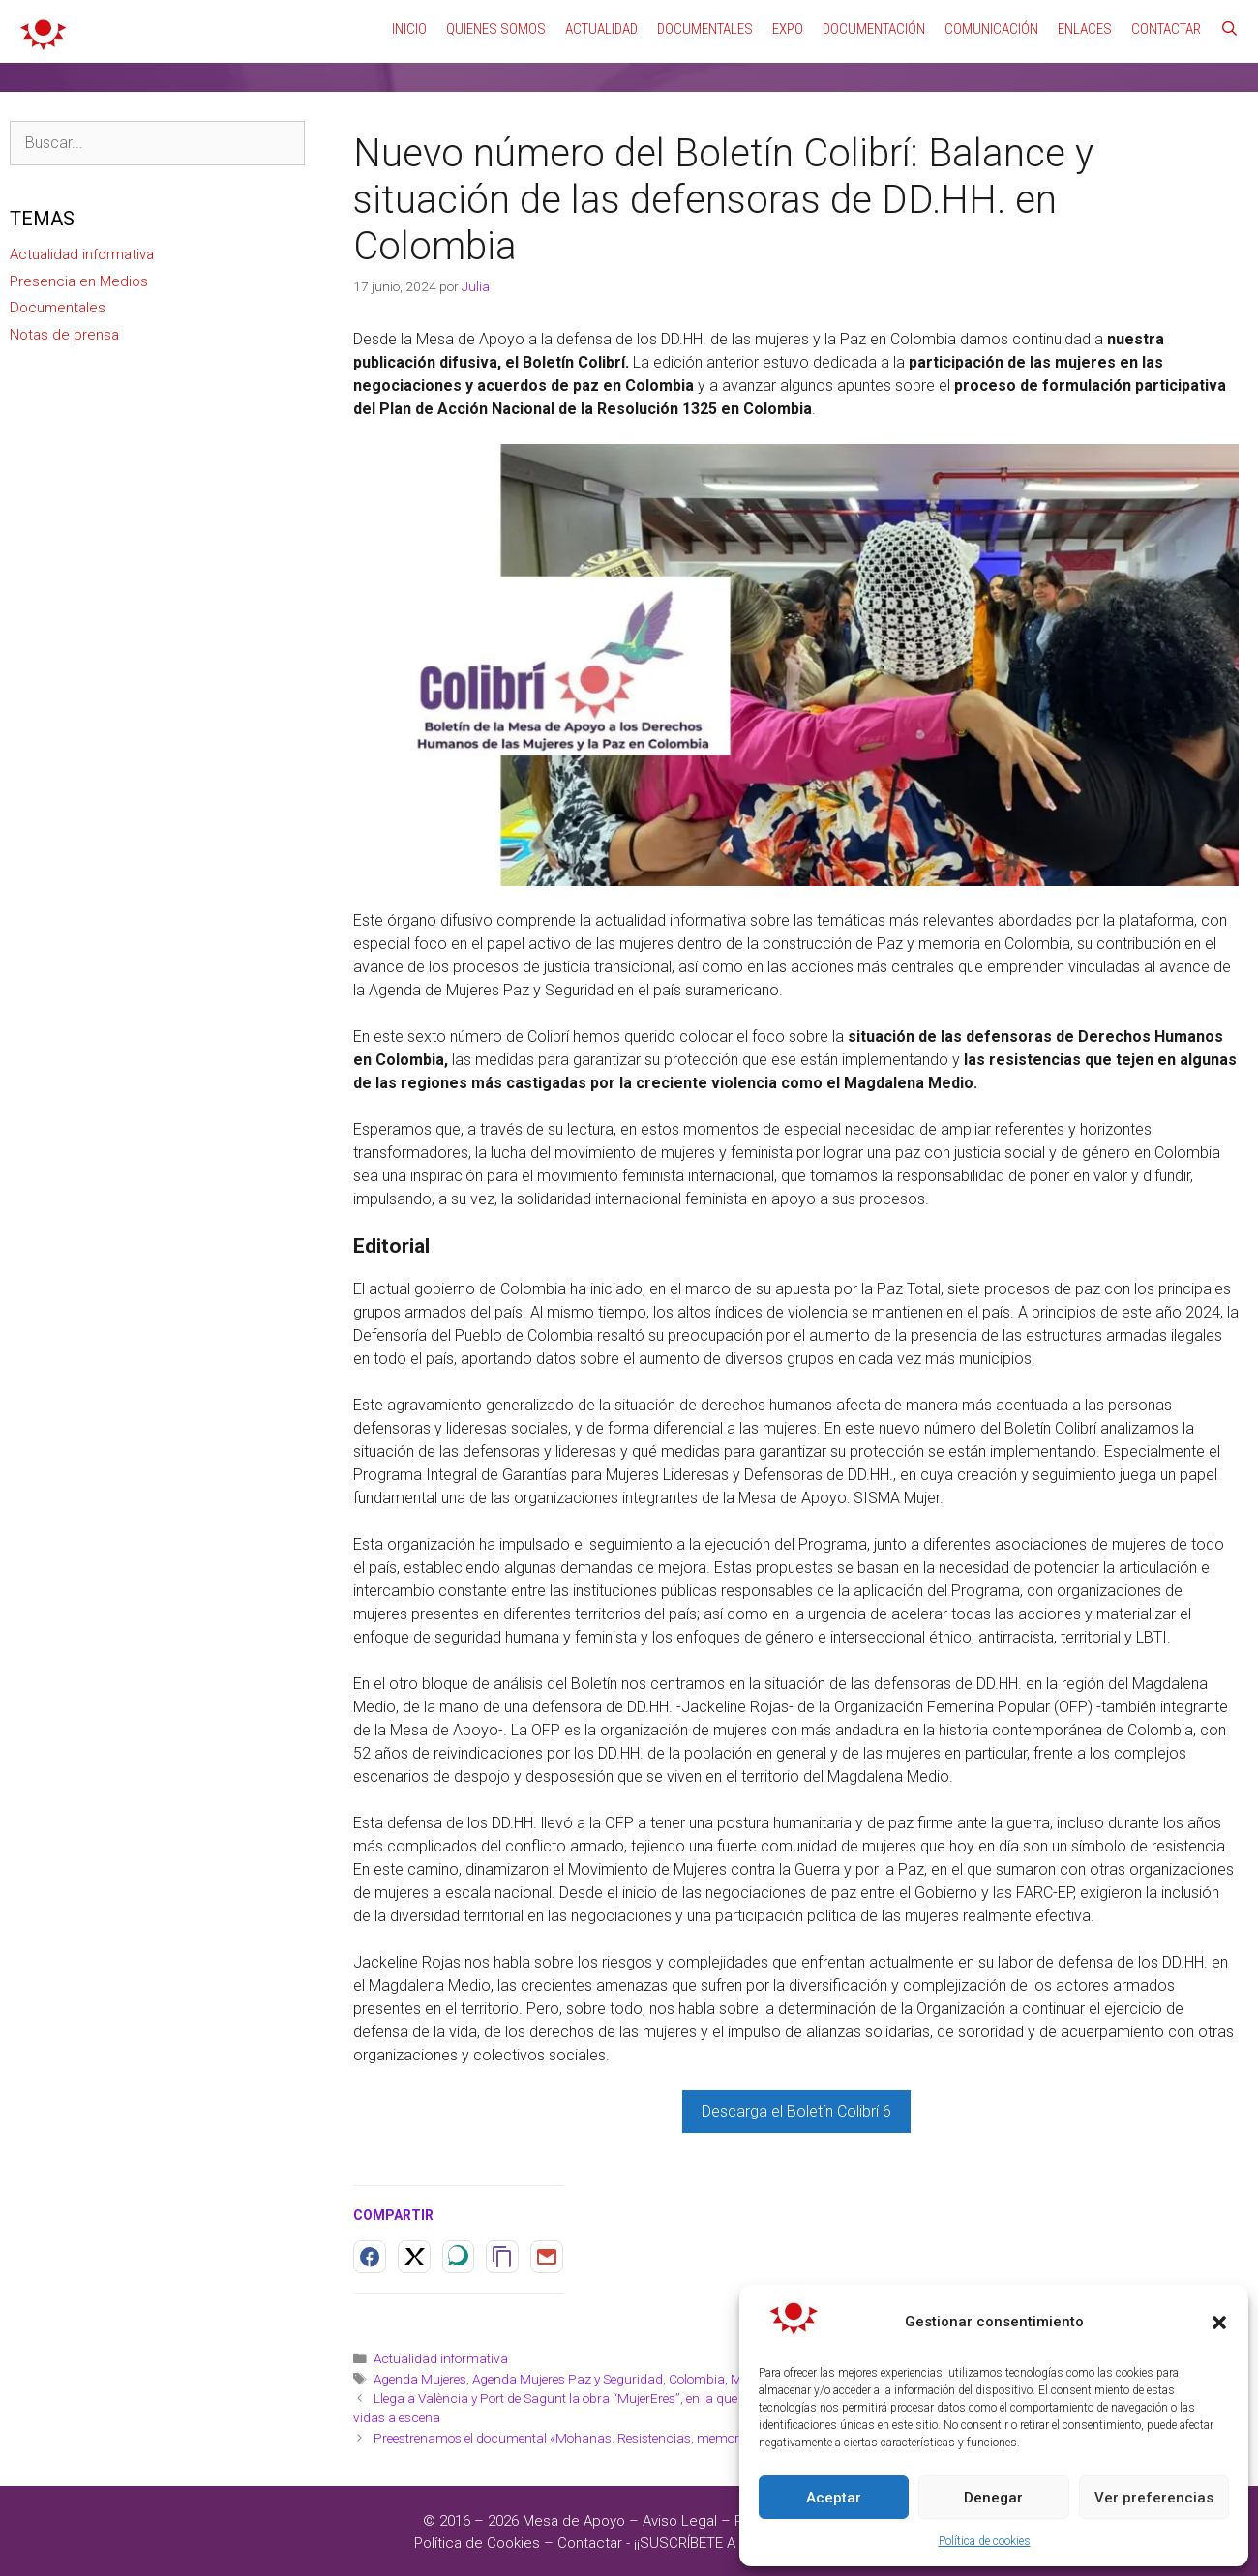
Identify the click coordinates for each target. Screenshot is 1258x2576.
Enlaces (1085, 29)
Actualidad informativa (441, 2356)
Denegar (993, 2497)
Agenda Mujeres (420, 2376)
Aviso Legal (680, 2519)
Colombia (697, 2376)
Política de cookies (985, 2541)
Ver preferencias (1153, 2497)
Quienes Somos (496, 29)
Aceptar (833, 2497)
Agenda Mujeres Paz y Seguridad (567, 2376)
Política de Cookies (477, 2541)
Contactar (1166, 29)
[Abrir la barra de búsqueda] (1229, 29)
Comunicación (991, 29)
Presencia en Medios (79, 281)
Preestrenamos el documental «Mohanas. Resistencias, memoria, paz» (579, 2435)
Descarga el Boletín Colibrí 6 (796, 2111)
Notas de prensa (64, 334)
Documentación (874, 29)
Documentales (705, 29)
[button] (1219, 2322)
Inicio (409, 29)
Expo (787, 29)
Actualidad (601, 29)
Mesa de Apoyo (576, 2519)
